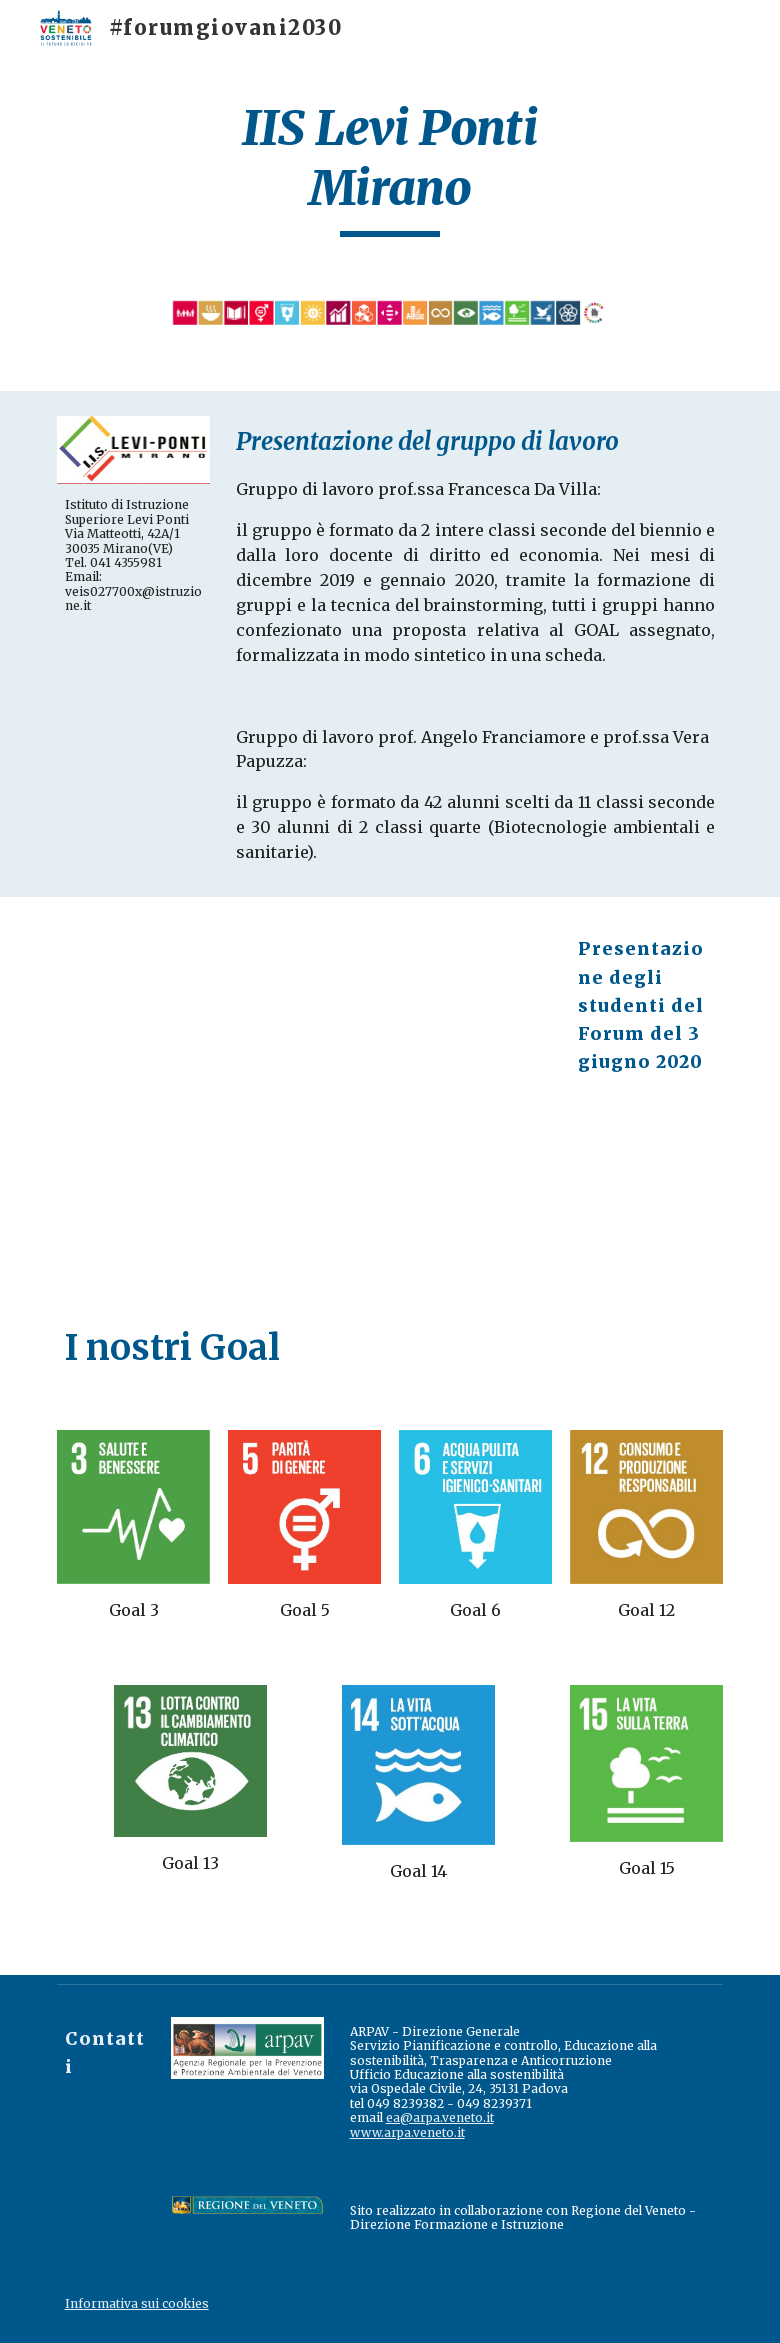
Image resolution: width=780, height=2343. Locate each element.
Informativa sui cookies (137, 2303)
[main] (390, 167)
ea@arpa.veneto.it (440, 2117)
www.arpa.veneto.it (407, 2132)
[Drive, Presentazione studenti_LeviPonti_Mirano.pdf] (305, 1093)
